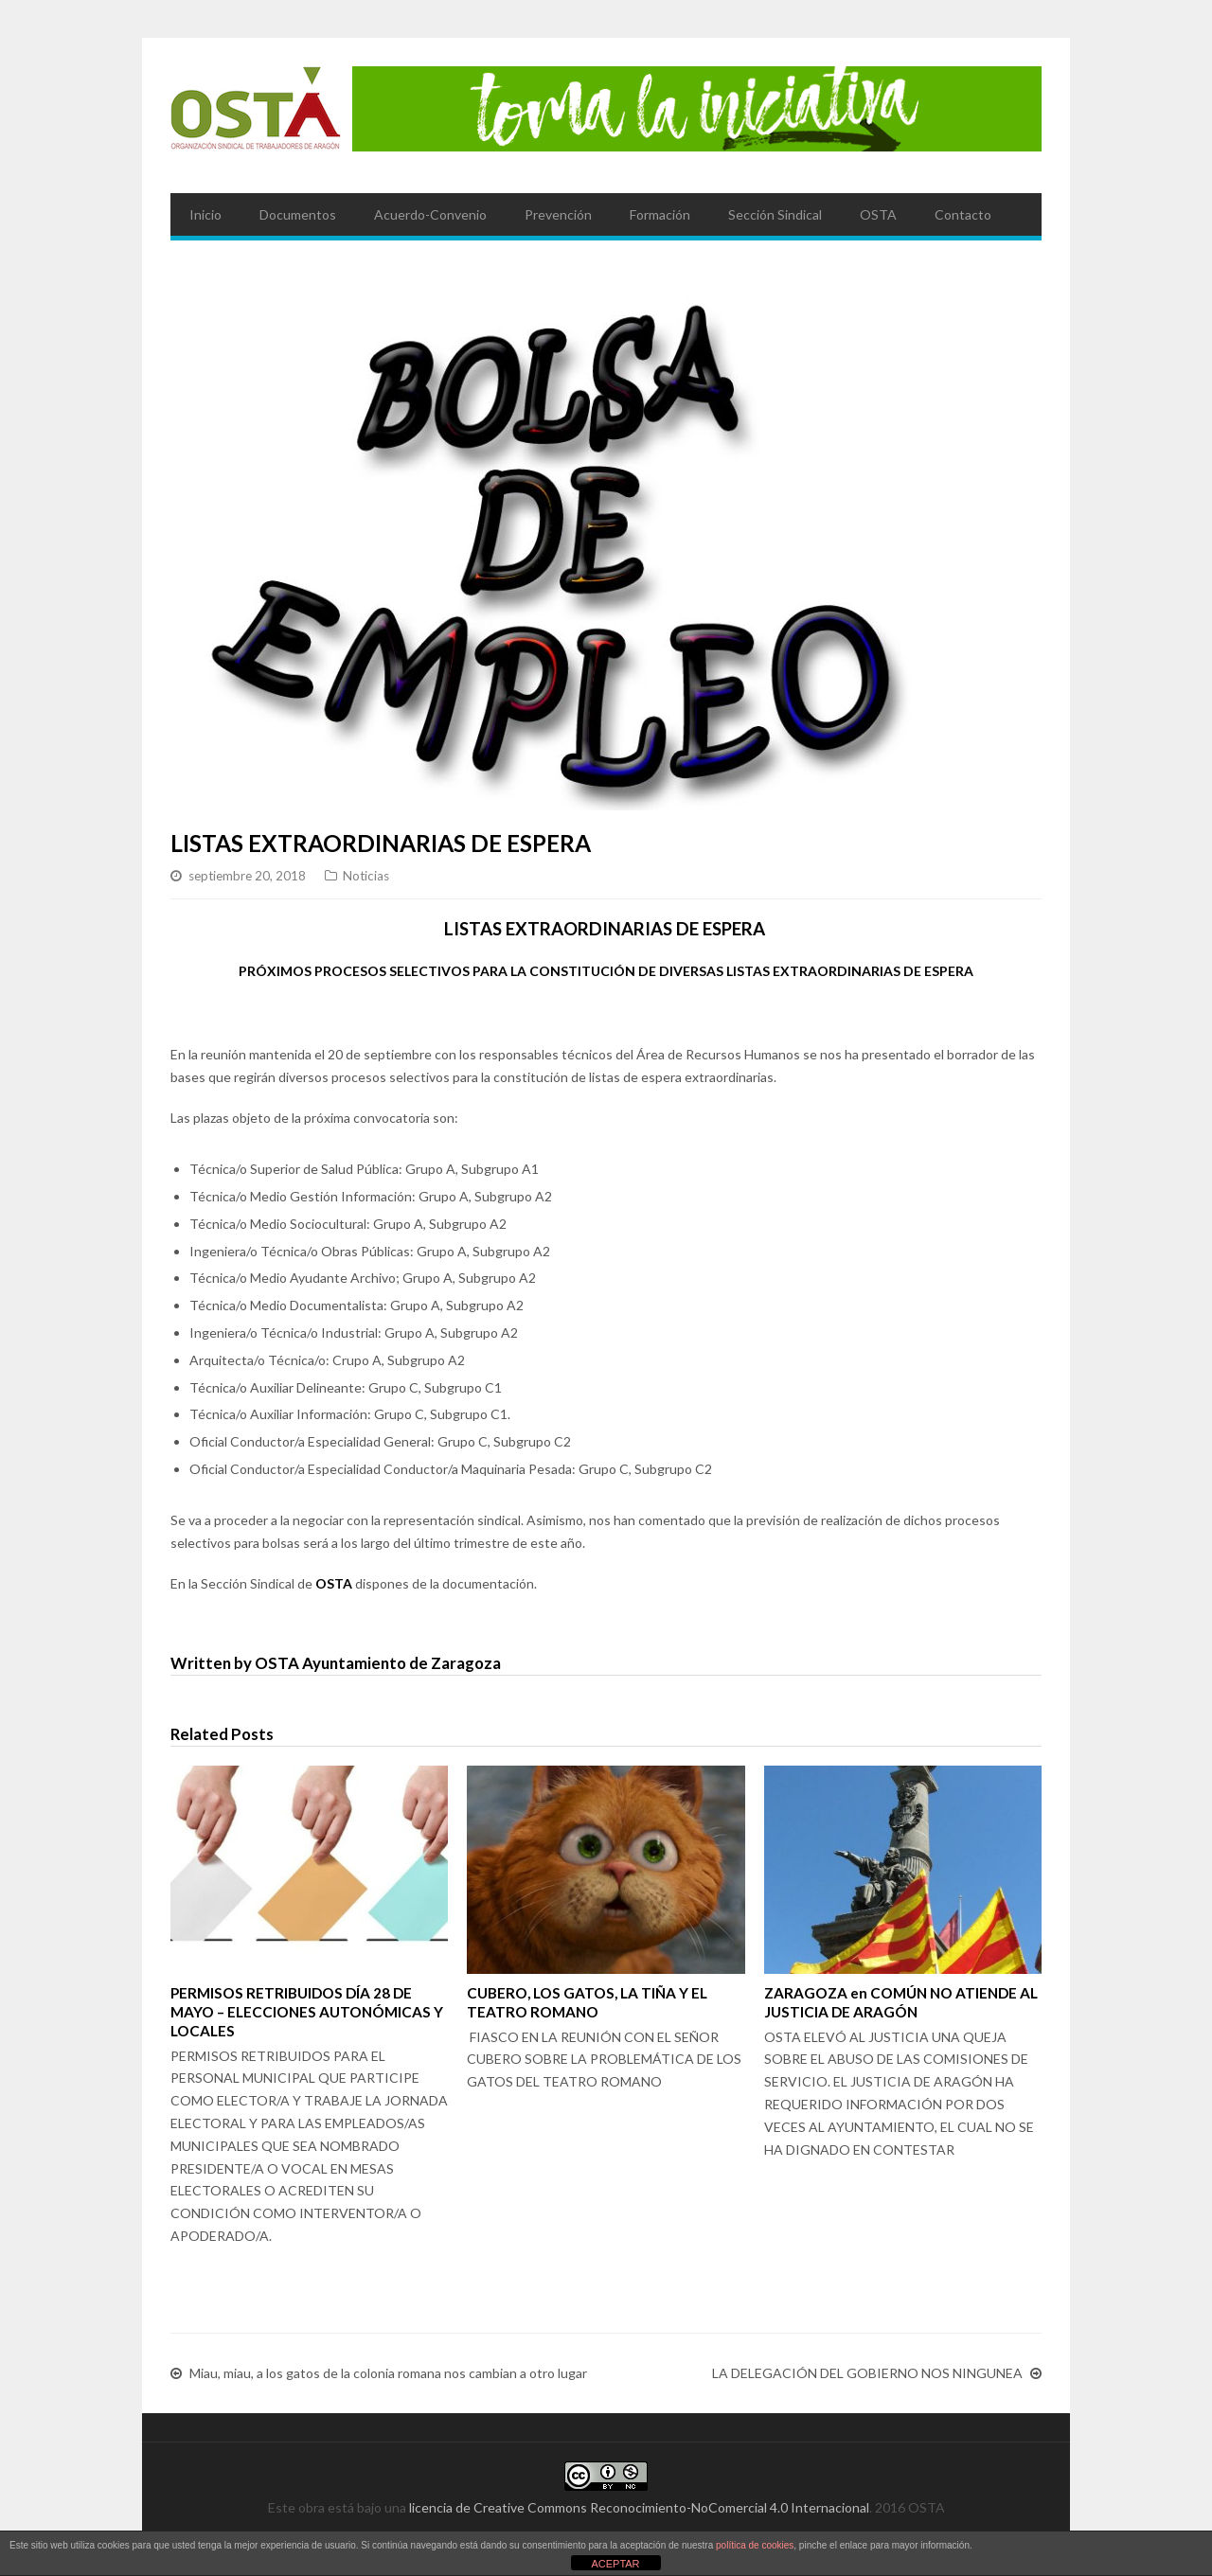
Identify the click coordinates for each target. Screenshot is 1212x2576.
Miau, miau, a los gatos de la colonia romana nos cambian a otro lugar (388, 2373)
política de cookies (754, 2545)
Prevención (558, 214)
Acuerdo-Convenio (430, 214)
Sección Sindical (775, 214)
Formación (660, 214)
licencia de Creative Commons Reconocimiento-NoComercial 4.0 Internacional (639, 2507)
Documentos (297, 214)
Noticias (366, 875)
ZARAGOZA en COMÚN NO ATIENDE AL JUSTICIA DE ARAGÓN (901, 2002)
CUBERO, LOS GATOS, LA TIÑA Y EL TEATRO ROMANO (587, 2002)
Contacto (963, 214)
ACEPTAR (615, 2563)
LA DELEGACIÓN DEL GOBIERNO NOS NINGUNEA (867, 2373)
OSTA (878, 214)
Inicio (205, 214)
